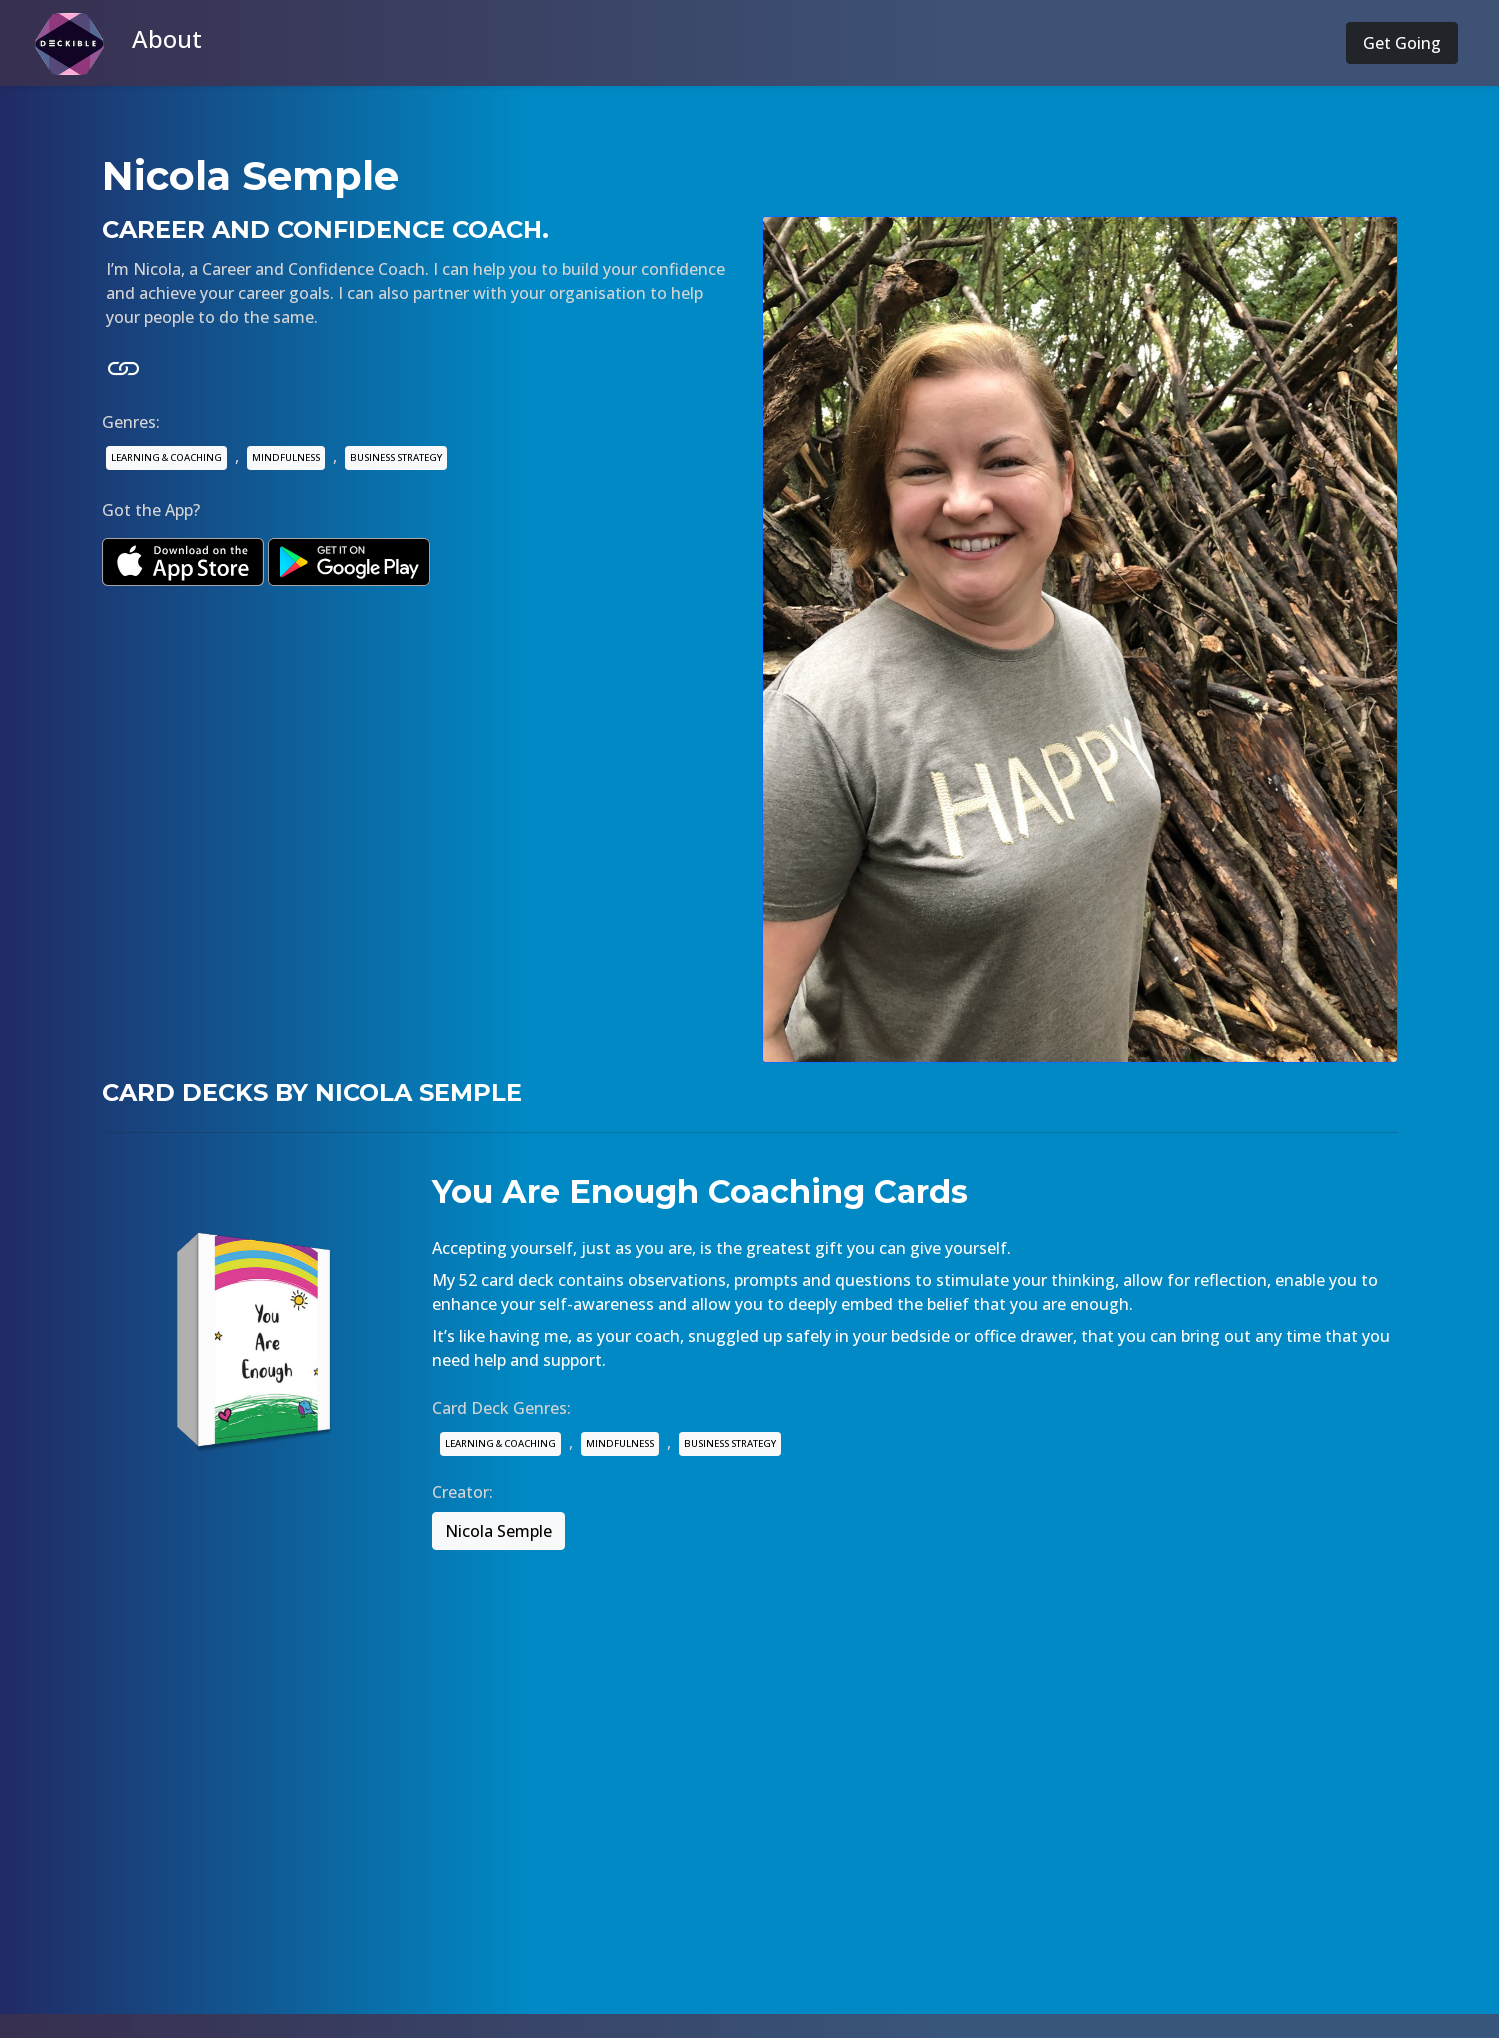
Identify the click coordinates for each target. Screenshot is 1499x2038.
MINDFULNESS (286, 457)
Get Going (1402, 43)
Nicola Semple (498, 1531)
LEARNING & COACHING (166, 457)
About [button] (167, 38)
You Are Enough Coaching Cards (700, 1191)
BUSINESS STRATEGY (396, 457)
